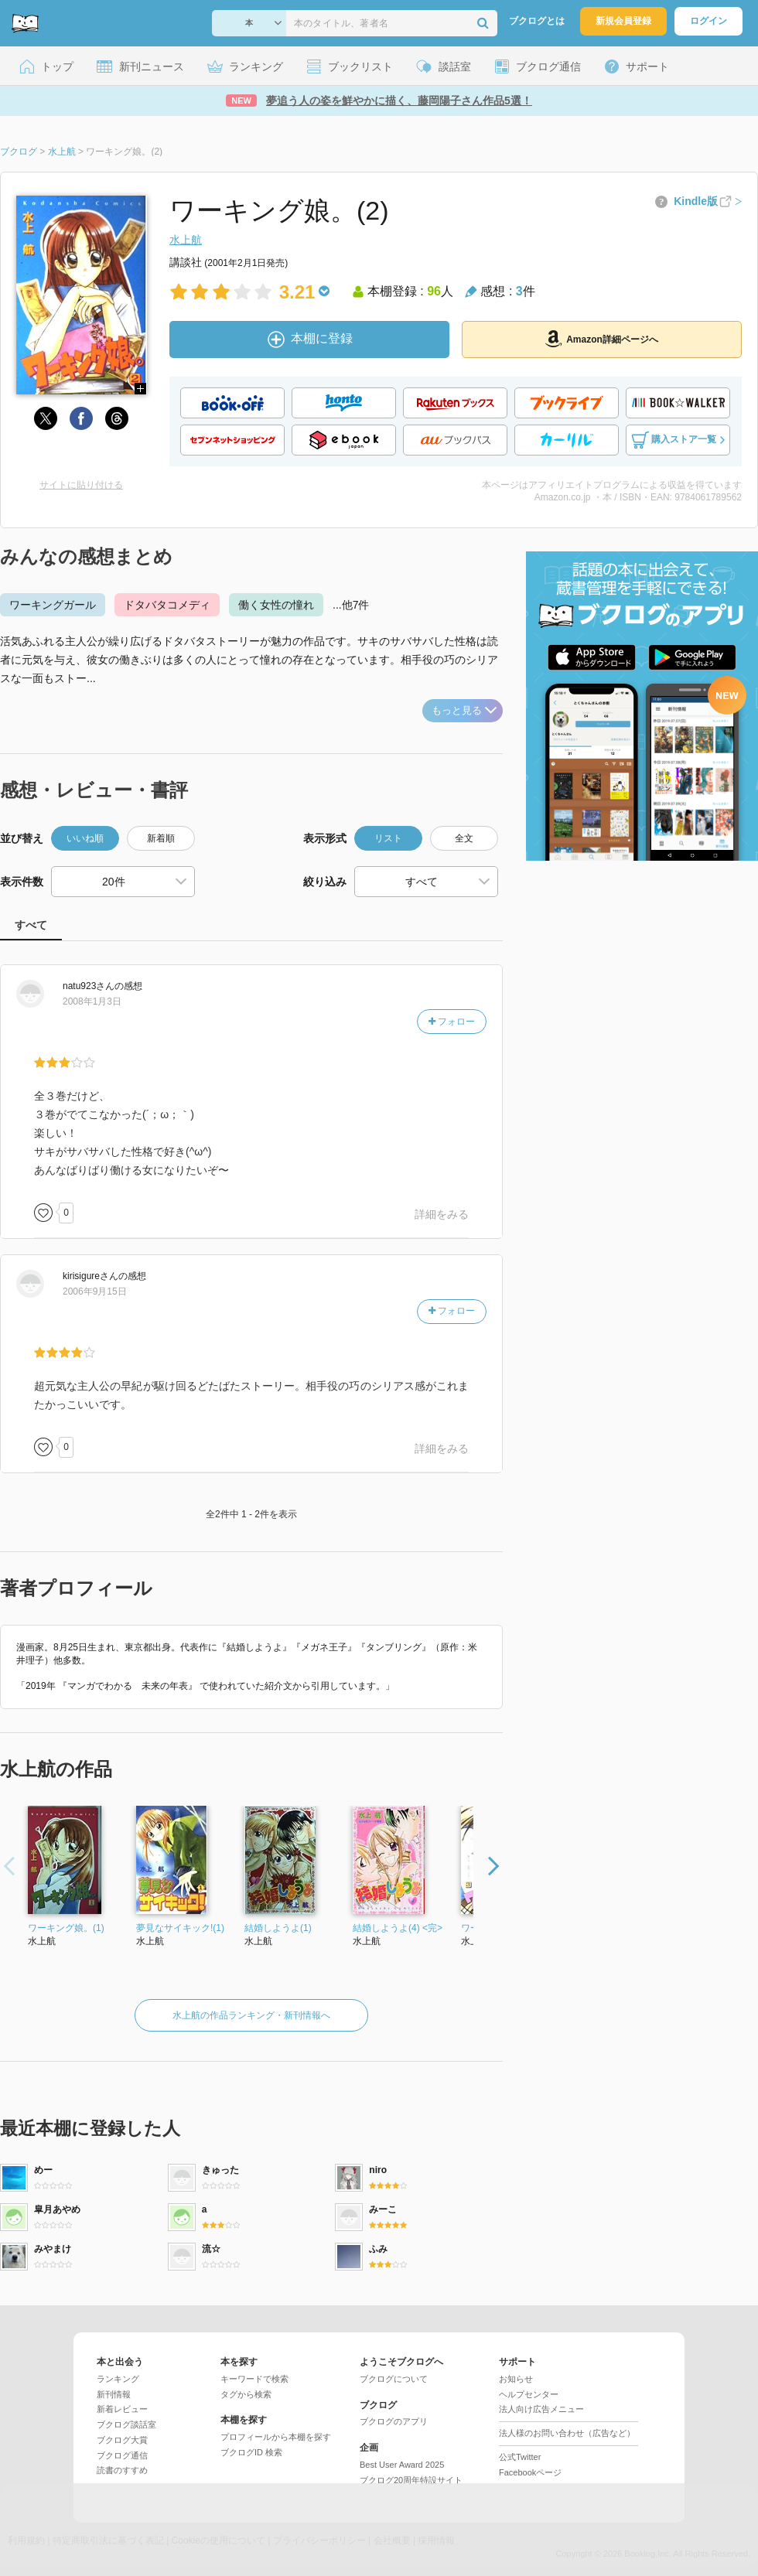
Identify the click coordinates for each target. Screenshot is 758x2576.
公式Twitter (520, 2457)
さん (88, 986)
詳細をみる (442, 1214)
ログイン (708, 20)
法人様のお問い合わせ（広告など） (567, 2433)
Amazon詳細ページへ (601, 339)
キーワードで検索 (254, 2378)
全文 (464, 838)
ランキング (118, 2378)
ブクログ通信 (122, 2455)
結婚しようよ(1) (278, 1928)
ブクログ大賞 (122, 2440)
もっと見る (464, 710)
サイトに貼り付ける (81, 484)
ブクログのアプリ (394, 2421)
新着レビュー (122, 2409)
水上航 (185, 240)
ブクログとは (537, 20)
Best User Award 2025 (402, 2464)
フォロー (452, 1021)
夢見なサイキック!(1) (180, 1928)
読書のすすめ (122, 2470)
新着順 (161, 838)
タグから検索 (245, 2394)
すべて (31, 925)
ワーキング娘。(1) (66, 1928)
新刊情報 (114, 2394)
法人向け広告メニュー (541, 2409)
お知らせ (516, 2378)
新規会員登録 (623, 20)
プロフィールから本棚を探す (275, 2436)
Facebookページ (530, 2472)
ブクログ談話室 (126, 2424)
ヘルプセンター (528, 2394)
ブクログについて (394, 2378)
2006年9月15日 (95, 1291)
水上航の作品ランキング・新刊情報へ (251, 2015)
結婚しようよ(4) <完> (397, 1928)
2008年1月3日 (92, 1001)
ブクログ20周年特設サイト (411, 2480)
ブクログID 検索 (251, 2452)
